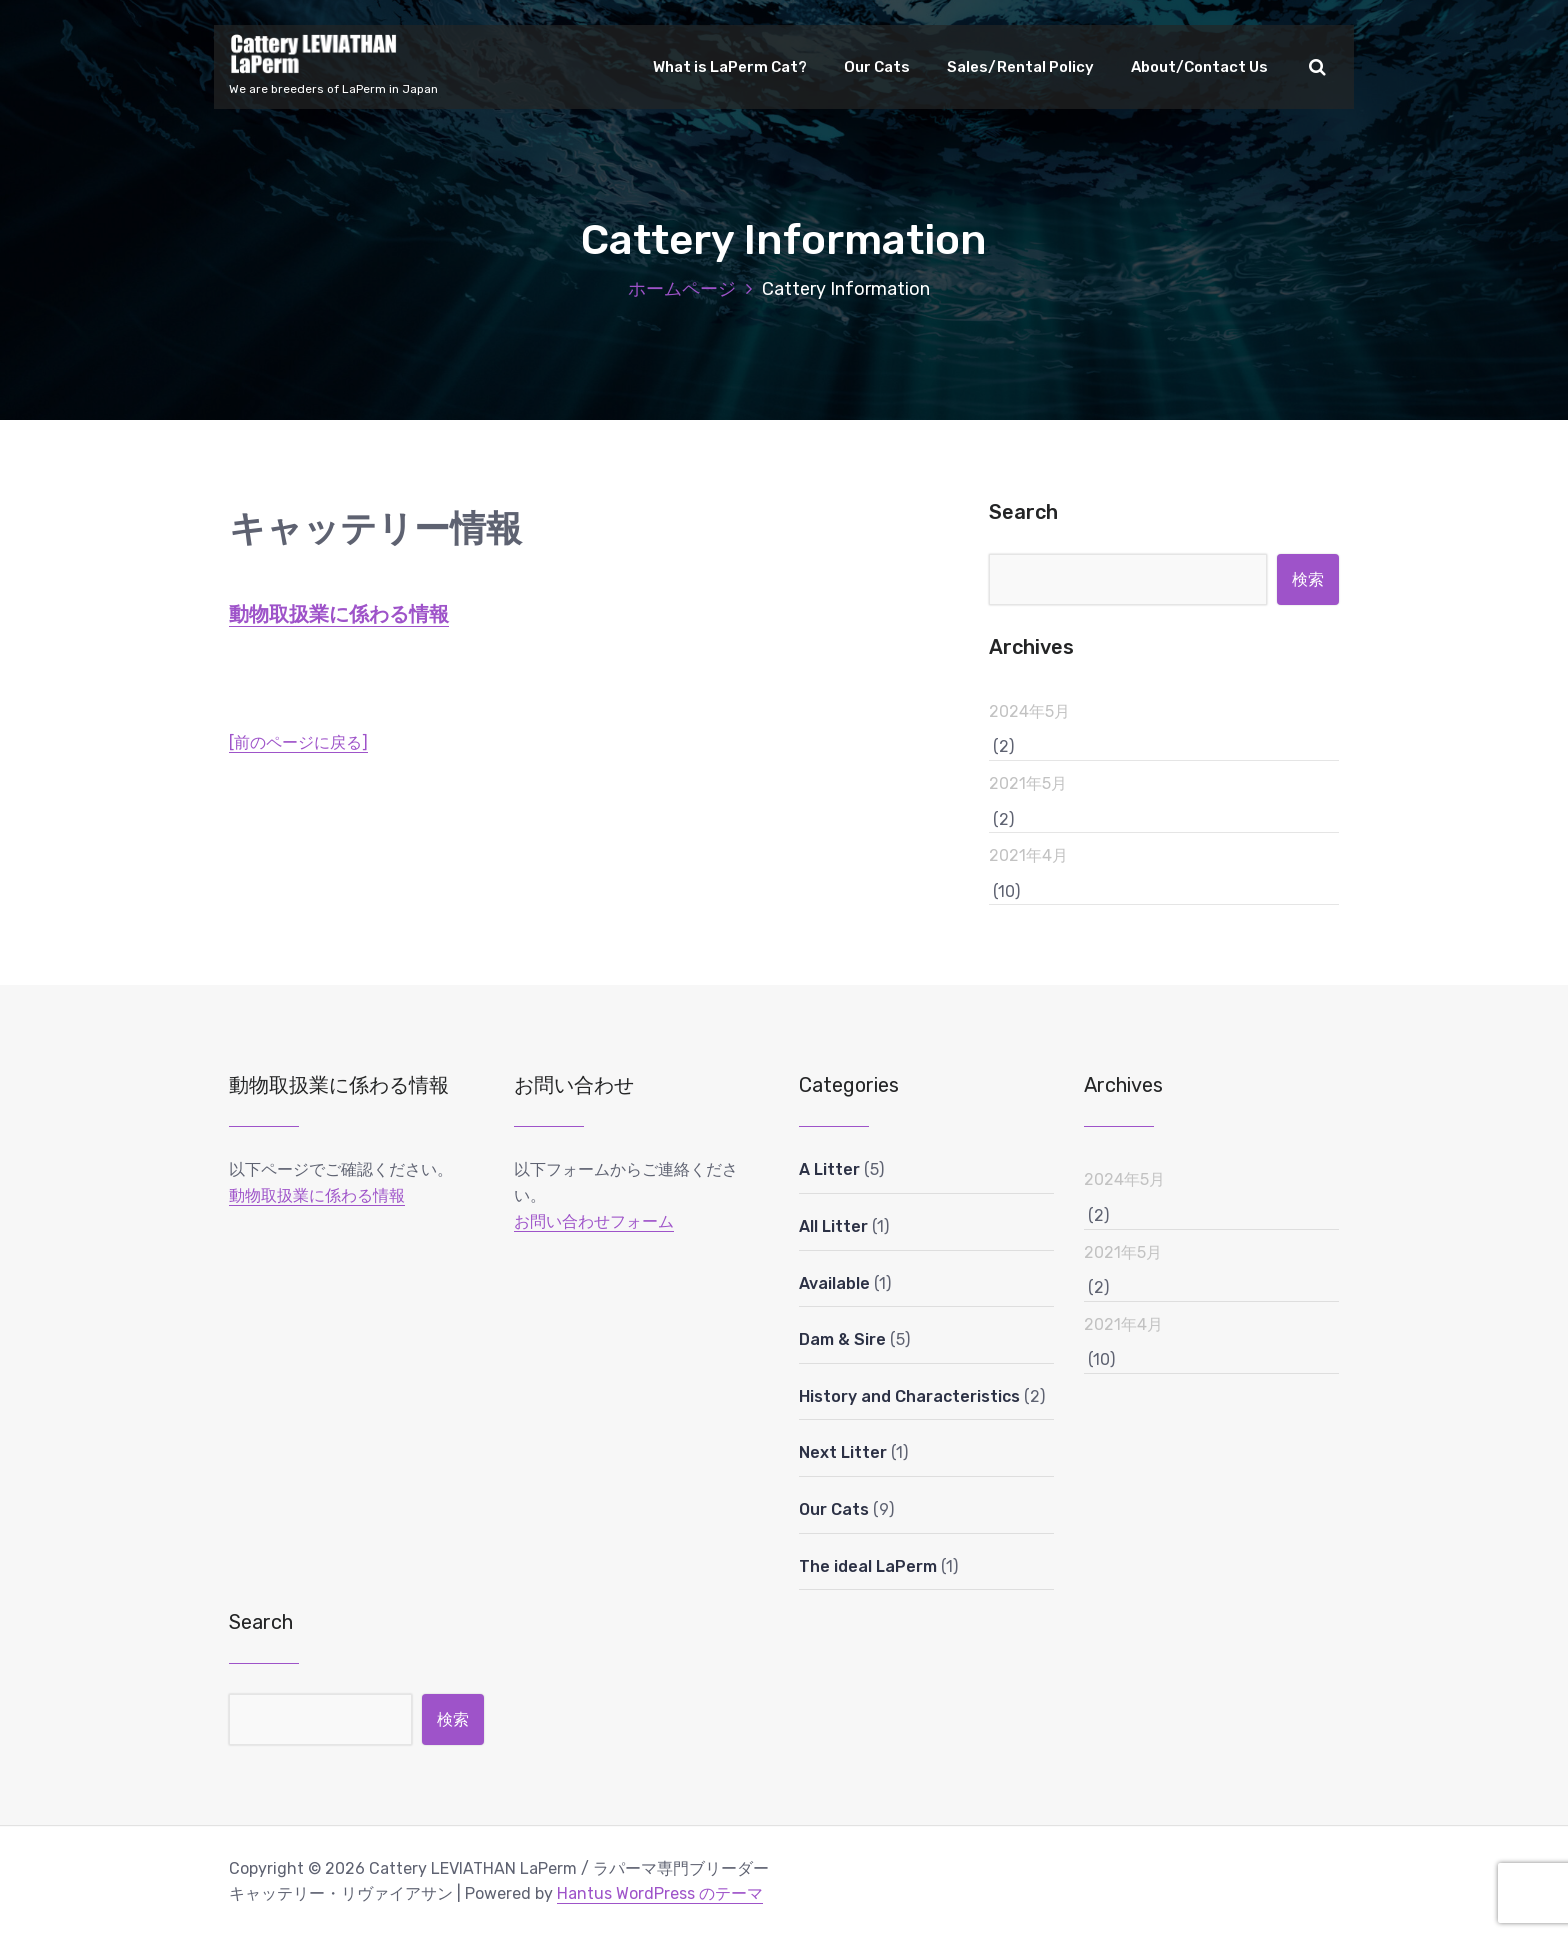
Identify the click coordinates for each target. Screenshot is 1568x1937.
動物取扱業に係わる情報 (339, 614)
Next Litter (843, 1452)
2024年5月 (1029, 711)
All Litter (833, 1226)
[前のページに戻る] (298, 742)
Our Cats (877, 67)
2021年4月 (1028, 855)
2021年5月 (1028, 783)
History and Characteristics (909, 1396)
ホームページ (682, 289)
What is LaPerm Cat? (730, 67)
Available (834, 1283)
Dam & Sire (842, 1339)
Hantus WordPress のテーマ (660, 1893)
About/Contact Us (1199, 67)
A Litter (829, 1169)
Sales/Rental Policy (1020, 67)
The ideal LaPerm (868, 1566)
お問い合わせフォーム (594, 1221)
